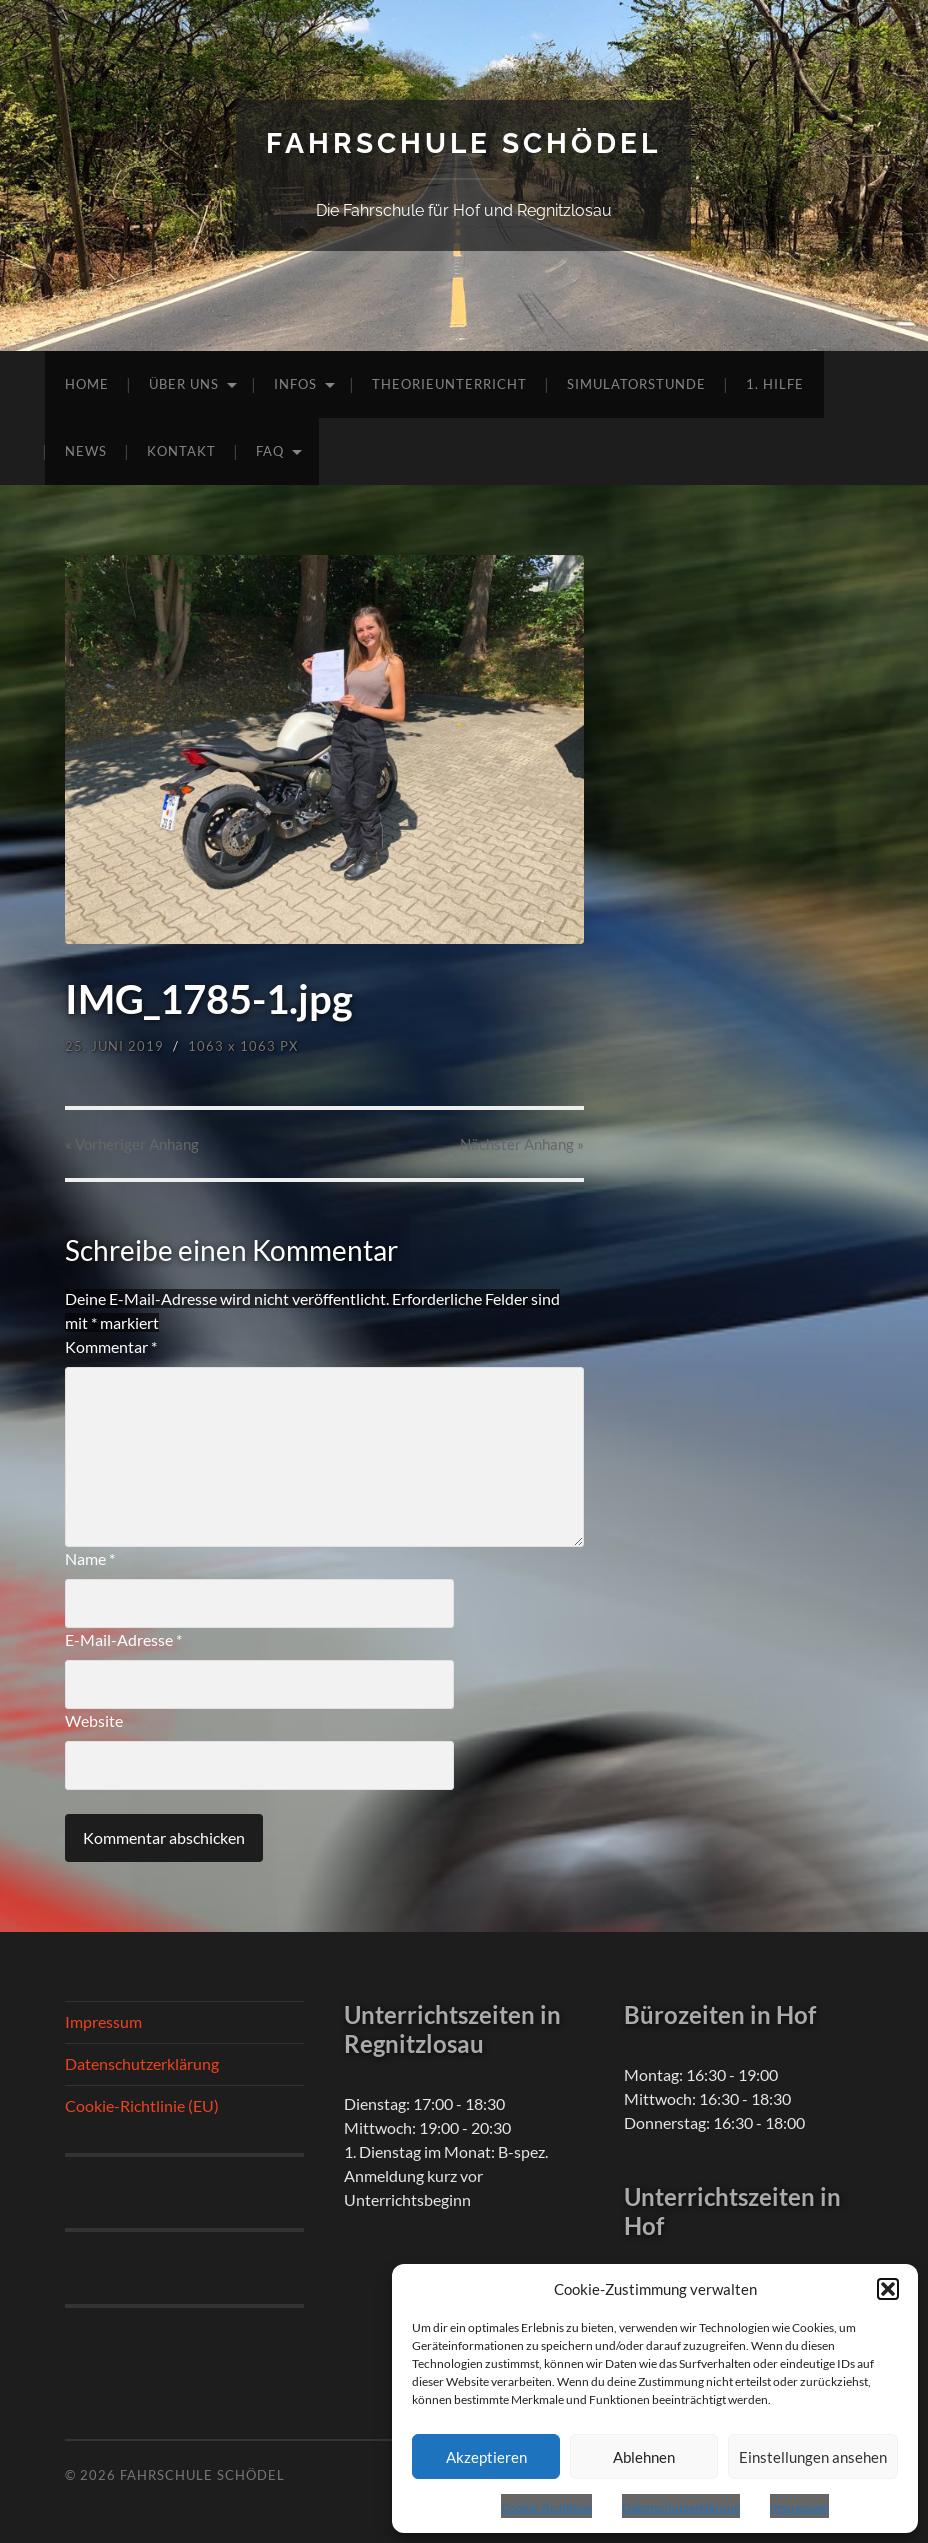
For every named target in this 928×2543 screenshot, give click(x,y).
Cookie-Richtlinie (546, 2507)
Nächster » (522, 1144)
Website (94, 1720)
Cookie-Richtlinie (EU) (142, 2105)
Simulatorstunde (636, 384)
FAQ (270, 451)
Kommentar (111, 1346)
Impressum (799, 2507)
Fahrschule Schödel (463, 143)
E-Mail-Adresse (123, 1639)
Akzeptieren (486, 2457)
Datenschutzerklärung (681, 2507)
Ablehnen (644, 2457)
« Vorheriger (132, 1144)
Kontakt (181, 451)
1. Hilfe (775, 384)
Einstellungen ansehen (813, 2457)
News (86, 451)
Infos (295, 384)
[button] (888, 2289)
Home (87, 384)
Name (90, 1558)
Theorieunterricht (449, 384)
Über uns (184, 384)
